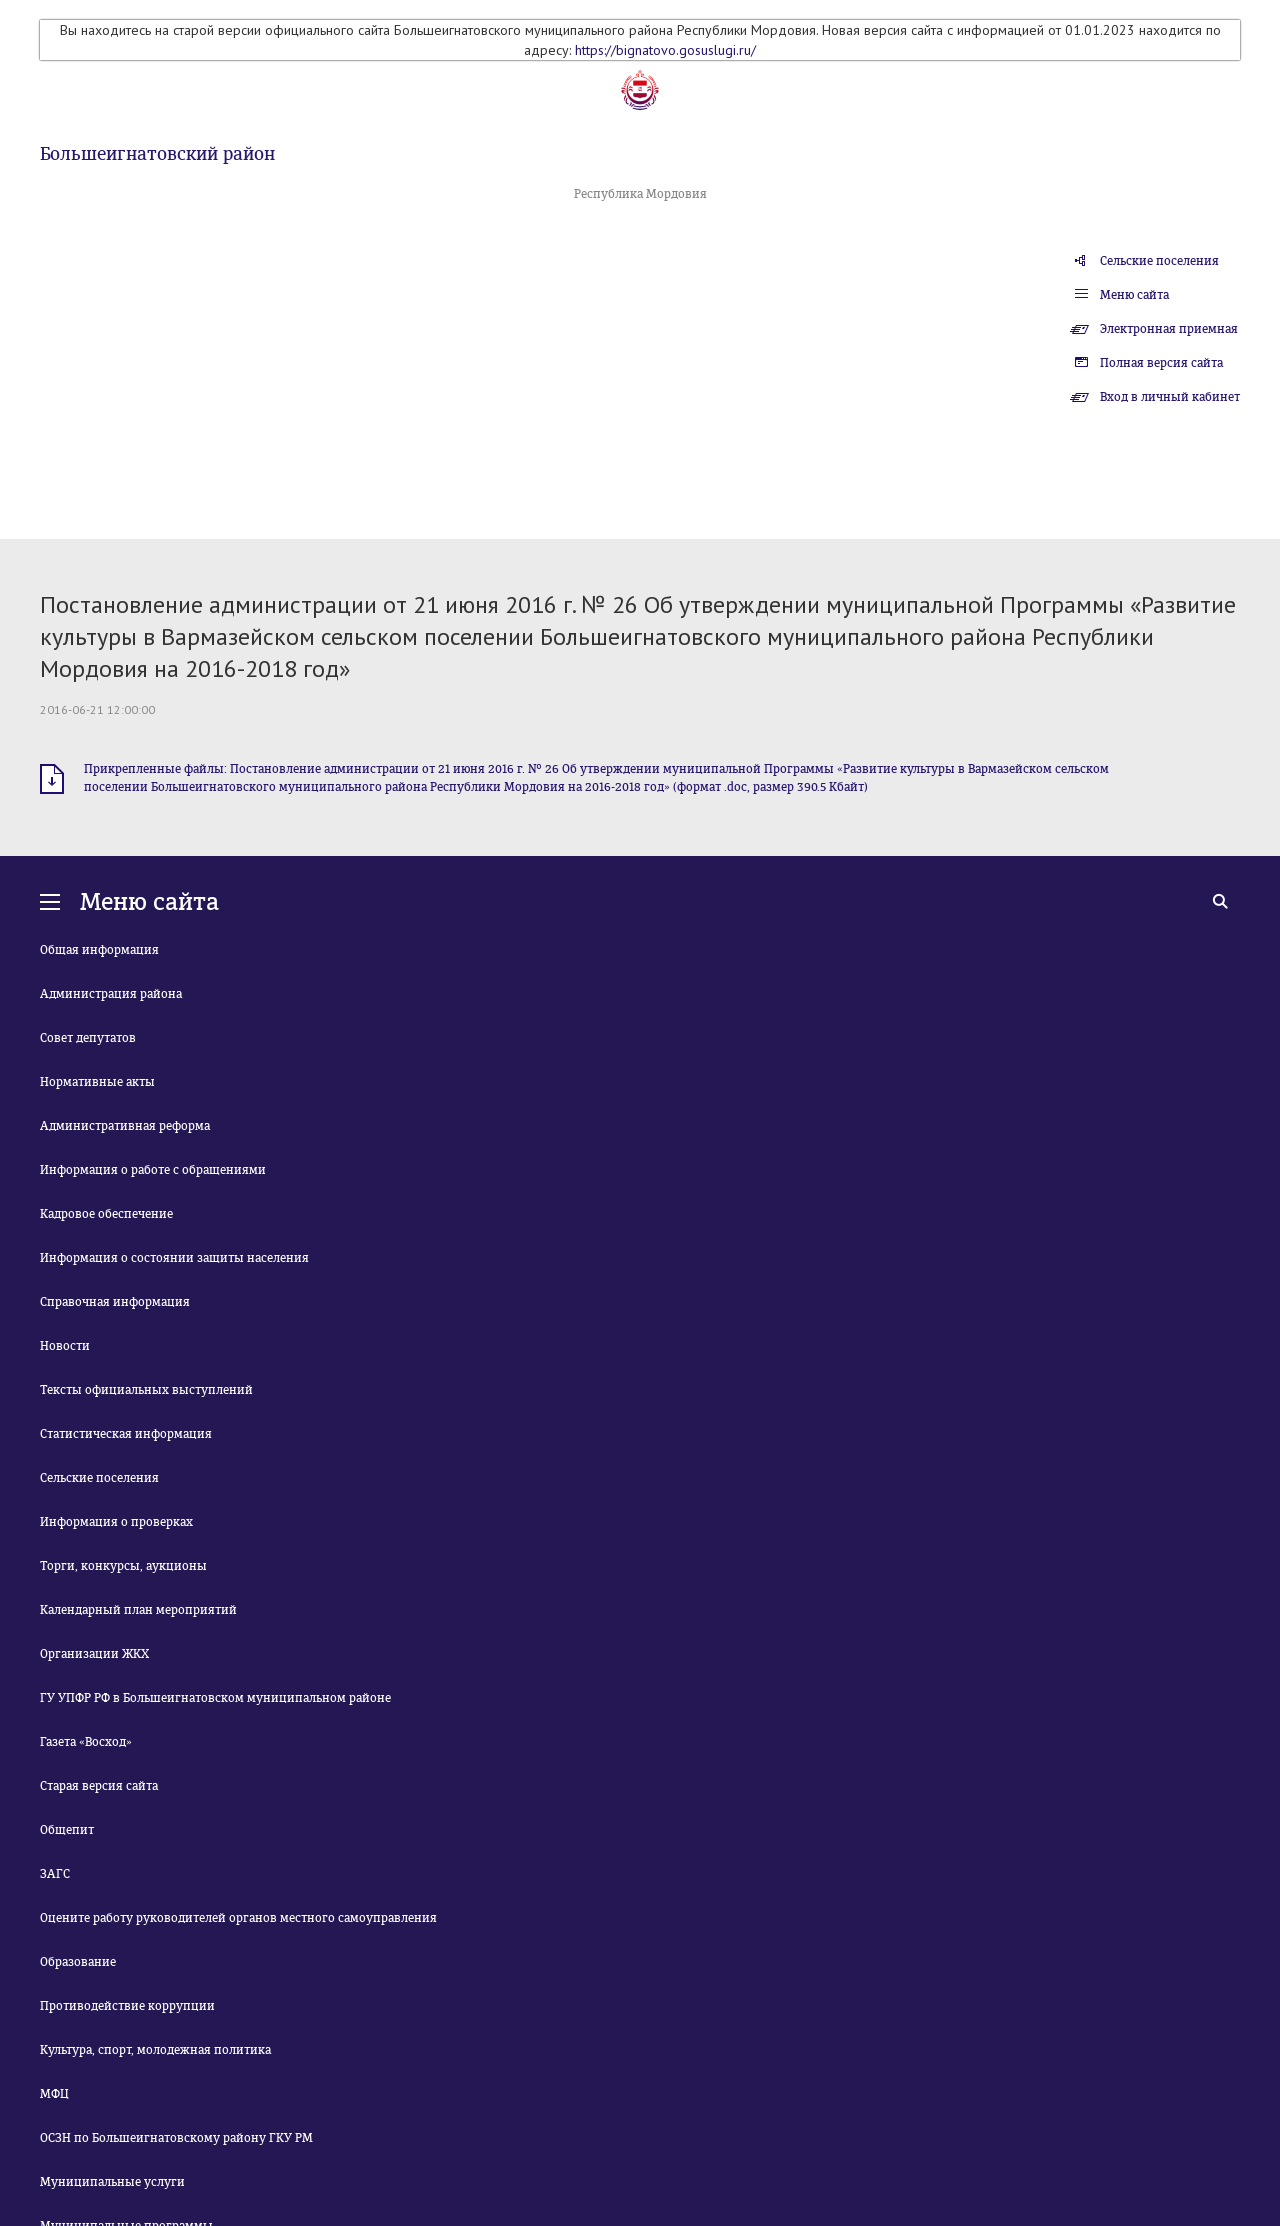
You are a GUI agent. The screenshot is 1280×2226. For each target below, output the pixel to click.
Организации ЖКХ (94, 1654)
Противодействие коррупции (127, 2006)
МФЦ (54, 2094)
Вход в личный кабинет (1170, 397)
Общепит (67, 1830)
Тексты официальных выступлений (146, 1390)
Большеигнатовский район (157, 154)
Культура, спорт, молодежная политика (155, 2050)
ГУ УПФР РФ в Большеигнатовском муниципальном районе (215, 1698)
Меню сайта (1134, 295)
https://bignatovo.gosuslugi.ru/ (665, 50)
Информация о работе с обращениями (153, 1170)
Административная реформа (125, 1126)
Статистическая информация (126, 1434)
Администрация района (111, 994)
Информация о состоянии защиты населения (174, 1258)
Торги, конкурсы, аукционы (123, 1566)
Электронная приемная (1169, 329)
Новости (65, 1346)
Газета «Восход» (86, 1742)
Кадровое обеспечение (106, 1214)
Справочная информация (115, 1302)
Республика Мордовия (640, 194)
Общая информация (99, 950)
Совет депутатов (88, 1038)
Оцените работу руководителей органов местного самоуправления (238, 1918)
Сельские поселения (1159, 261)
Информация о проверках (116, 1522)
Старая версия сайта (99, 1786)
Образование (78, 1962)
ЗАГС (55, 1874)
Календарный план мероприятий (138, 1610)
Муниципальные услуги (112, 2182)
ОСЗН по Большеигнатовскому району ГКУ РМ (176, 2138)
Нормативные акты (97, 1082)
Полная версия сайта (1161, 363)
